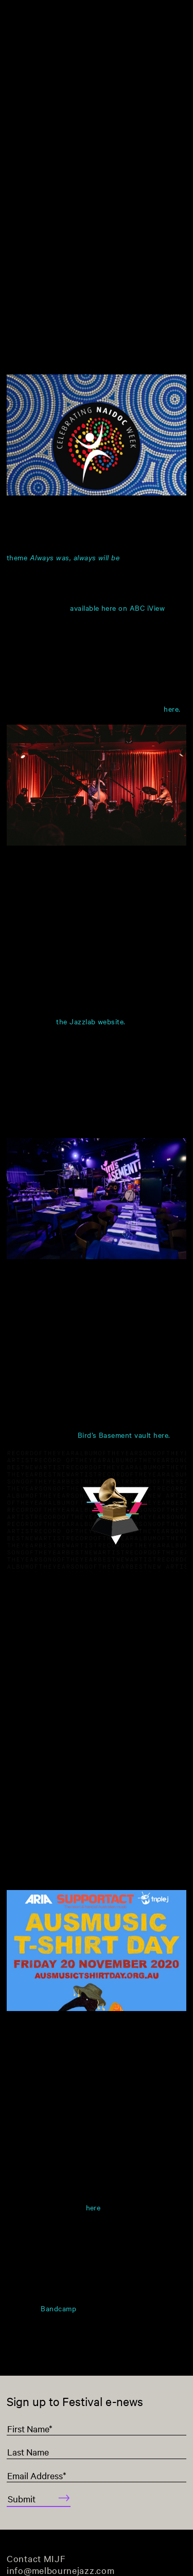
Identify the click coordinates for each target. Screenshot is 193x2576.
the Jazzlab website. (91, 1021)
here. (172, 709)
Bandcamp (58, 2308)
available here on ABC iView (117, 608)
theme (63, 557)
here (93, 2207)
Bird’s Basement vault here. (124, 1435)
